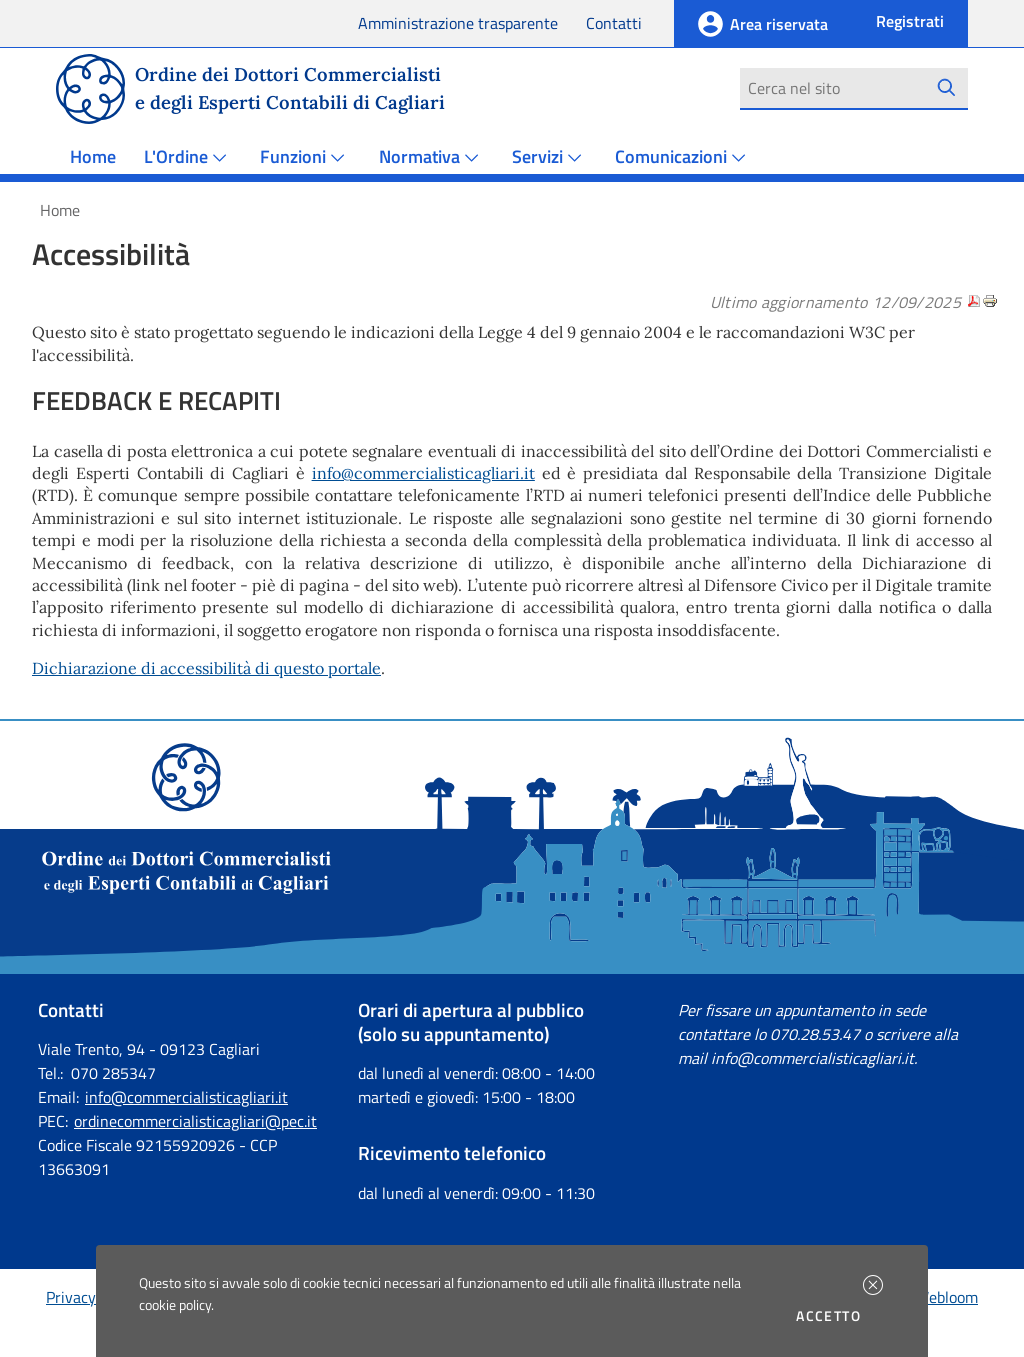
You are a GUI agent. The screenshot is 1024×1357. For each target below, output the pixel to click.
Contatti (614, 23)
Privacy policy (92, 1297)
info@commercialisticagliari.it (423, 473)
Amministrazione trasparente (458, 23)
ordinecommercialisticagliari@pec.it (195, 1121)
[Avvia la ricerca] (946, 88)
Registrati (910, 21)
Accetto (831, 1316)
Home (93, 156)
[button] (873, 1285)
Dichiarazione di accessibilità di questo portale (206, 668)
